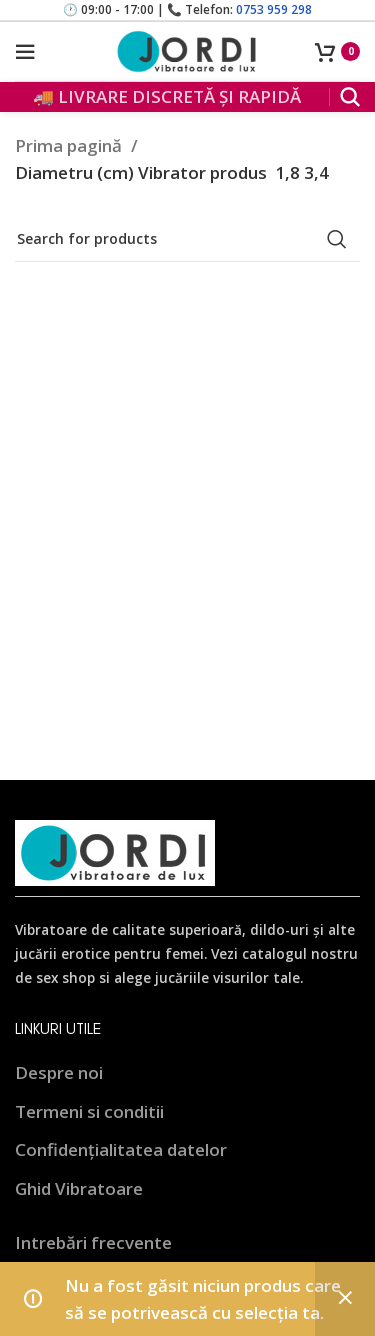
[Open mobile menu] (25, 52)
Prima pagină (70, 145)
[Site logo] (188, 49)
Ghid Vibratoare (79, 1188)
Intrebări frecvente (93, 1242)
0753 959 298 (274, 9)
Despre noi (59, 1072)
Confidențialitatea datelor (121, 1149)
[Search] (350, 97)
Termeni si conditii (89, 1111)
